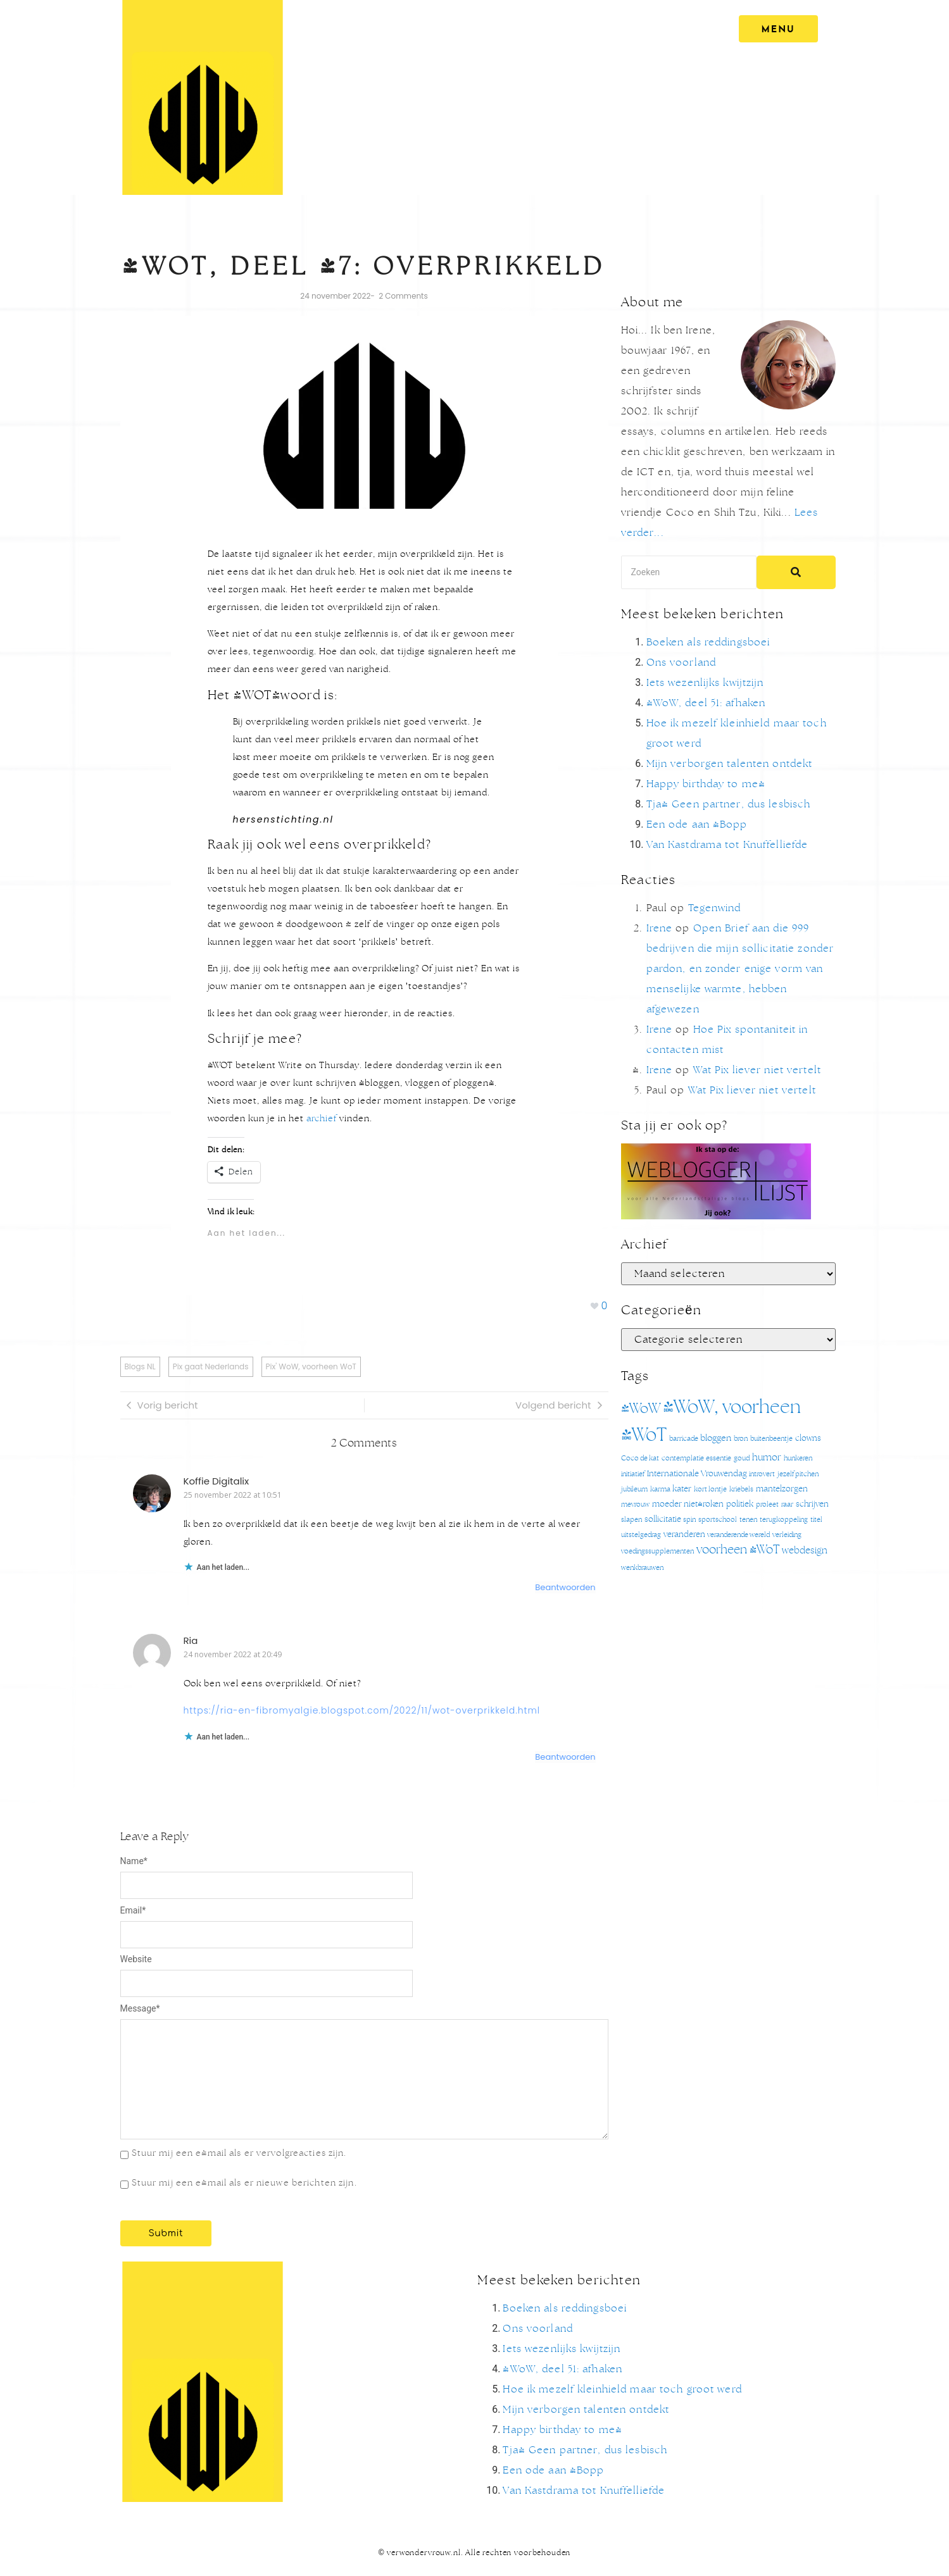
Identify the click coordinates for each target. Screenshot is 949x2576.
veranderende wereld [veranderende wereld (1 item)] (738, 1534)
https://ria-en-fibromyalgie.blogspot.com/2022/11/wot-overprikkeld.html (362, 1710)
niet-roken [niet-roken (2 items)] (704, 1504)
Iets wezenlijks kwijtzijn (705, 683)
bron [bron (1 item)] (741, 1438)
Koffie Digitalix (216, 1481)
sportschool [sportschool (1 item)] (717, 1519)
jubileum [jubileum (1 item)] (634, 1489)
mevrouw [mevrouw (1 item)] (635, 1504)
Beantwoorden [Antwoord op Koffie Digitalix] (565, 1587)
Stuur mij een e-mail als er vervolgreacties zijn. (239, 2153)
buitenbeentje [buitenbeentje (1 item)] (771, 1438)
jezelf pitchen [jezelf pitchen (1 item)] (798, 1474)
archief (321, 1118)
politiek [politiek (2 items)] (739, 1504)
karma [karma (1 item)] (660, 1489)
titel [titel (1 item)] (816, 1519)
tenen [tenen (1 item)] (748, 1519)
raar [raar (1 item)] (787, 1504)
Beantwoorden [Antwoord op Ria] (565, 1757)
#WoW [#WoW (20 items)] (640, 1409)
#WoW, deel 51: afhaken (706, 703)
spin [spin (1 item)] (689, 1519)
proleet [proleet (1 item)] (767, 1504)
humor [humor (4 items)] (766, 1457)
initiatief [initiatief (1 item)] (632, 1474)
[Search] (689, 572)
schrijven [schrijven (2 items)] (812, 1504)
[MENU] (775, 29)
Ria (191, 1640)
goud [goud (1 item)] (742, 1458)
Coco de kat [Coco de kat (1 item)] (640, 1458)
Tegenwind (714, 908)
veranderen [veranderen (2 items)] (684, 1535)
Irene (659, 928)
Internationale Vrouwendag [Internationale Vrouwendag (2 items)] (697, 1474)
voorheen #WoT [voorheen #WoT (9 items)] (738, 1550)
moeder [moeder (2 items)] (667, 1504)
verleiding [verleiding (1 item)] (786, 1534)
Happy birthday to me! (706, 784)
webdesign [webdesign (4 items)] (804, 1550)
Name (134, 1861)
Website (136, 1959)
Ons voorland (681, 662)
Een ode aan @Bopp (697, 824)
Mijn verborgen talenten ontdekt (729, 764)
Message (140, 2008)
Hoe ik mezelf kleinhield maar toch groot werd (622, 2389)
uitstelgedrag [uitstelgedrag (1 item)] (641, 1534)
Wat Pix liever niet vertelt (757, 1070)
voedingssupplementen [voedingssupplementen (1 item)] (657, 1551)
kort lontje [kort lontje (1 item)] (710, 1489)
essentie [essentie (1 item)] (718, 1458)
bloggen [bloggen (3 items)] (715, 1438)
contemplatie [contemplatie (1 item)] (683, 1458)
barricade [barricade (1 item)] (683, 1438)
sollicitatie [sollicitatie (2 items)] (662, 1519)
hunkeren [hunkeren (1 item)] (798, 1458)
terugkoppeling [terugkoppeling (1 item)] (784, 1519)
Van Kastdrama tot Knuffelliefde (727, 845)
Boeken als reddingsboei (708, 642)
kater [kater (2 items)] (681, 1489)
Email (133, 1910)
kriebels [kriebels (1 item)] (741, 1489)
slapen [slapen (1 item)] (631, 1519)
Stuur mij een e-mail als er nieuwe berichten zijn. (244, 2183)
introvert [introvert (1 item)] (762, 1474)
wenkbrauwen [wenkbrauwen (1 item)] (642, 1567)
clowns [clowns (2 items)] (808, 1438)
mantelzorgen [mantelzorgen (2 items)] (782, 1489)
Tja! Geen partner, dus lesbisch (728, 804)
